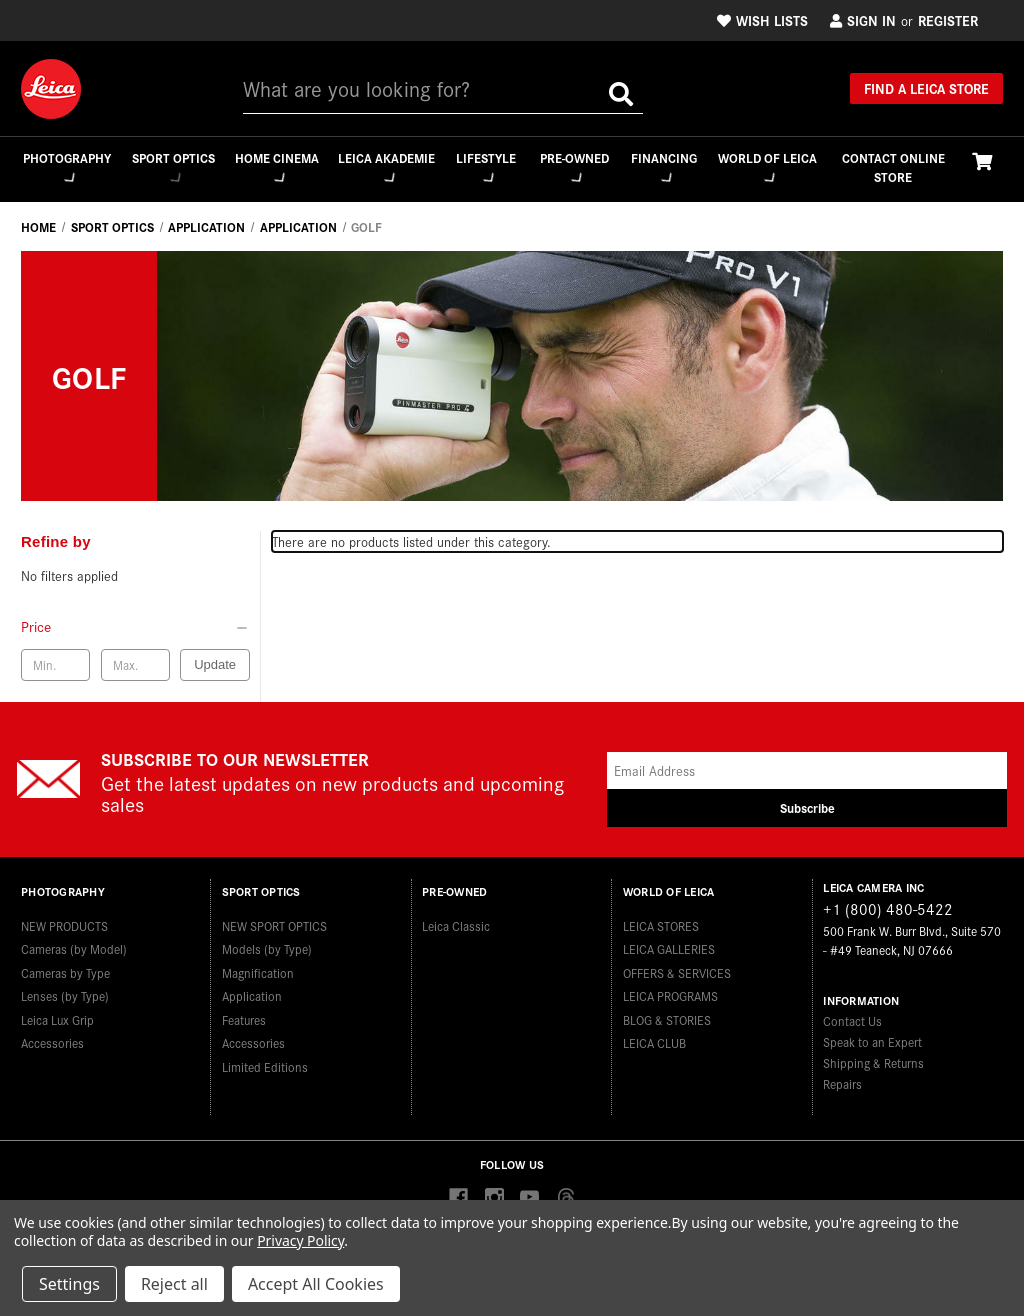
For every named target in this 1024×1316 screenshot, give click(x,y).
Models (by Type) (267, 942)
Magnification (258, 966)
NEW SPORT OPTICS (274, 919)
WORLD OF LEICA (768, 167)
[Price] (135, 627)
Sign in (863, 20)
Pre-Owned (574, 166)
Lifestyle (485, 166)
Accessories (52, 1036)
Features (244, 1013)
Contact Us (852, 1021)
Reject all (174, 1284)
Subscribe (807, 808)
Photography (65, 166)
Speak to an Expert (872, 1042)
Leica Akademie (385, 167)
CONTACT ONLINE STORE (893, 167)
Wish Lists (762, 20)
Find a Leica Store (926, 88)
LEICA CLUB (654, 1036)
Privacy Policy (300, 1240)
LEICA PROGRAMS (670, 989)
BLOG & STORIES (667, 1013)
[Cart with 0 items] (982, 160)
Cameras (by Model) (74, 942)
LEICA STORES (661, 919)
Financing (665, 166)
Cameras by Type (65, 966)
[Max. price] (135, 666)
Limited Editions (265, 1060)
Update (215, 665)
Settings (69, 1284)
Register (948, 20)
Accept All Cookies (316, 1284)
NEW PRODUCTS (64, 919)
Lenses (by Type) (65, 989)
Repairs (842, 1084)
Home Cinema (275, 167)
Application (252, 989)
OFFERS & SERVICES (677, 966)
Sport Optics (171, 167)
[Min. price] (55, 666)
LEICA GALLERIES (669, 942)
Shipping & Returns (873, 1063)
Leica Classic (456, 919)
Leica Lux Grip (57, 1013)
